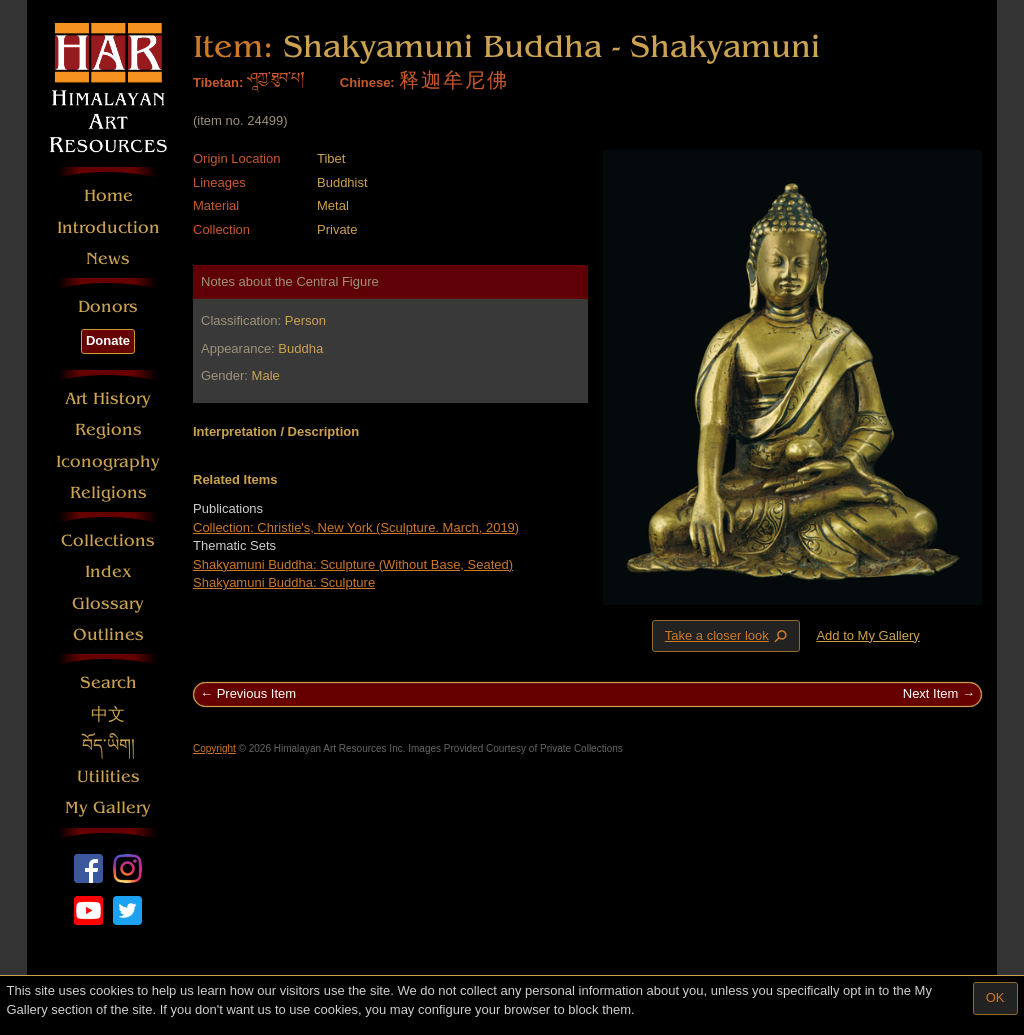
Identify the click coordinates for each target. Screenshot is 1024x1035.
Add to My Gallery (867, 635)
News (108, 258)
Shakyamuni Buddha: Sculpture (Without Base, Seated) (353, 564)
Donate (108, 340)
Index (108, 571)
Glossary (108, 603)
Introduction (108, 227)
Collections (108, 540)
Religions (108, 492)
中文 (108, 714)
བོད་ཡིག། (108, 745)
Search (108, 682)
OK (995, 997)
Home (108, 195)
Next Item (931, 693)
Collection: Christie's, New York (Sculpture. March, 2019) (356, 527)
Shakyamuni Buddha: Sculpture (284, 582)
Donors (108, 306)
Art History (108, 398)
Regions (108, 429)
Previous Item (256, 693)
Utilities (108, 776)
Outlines (108, 634)
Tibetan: (218, 82)
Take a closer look (728, 635)
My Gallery (108, 807)
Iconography (108, 461)
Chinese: (367, 82)
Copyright (214, 748)
